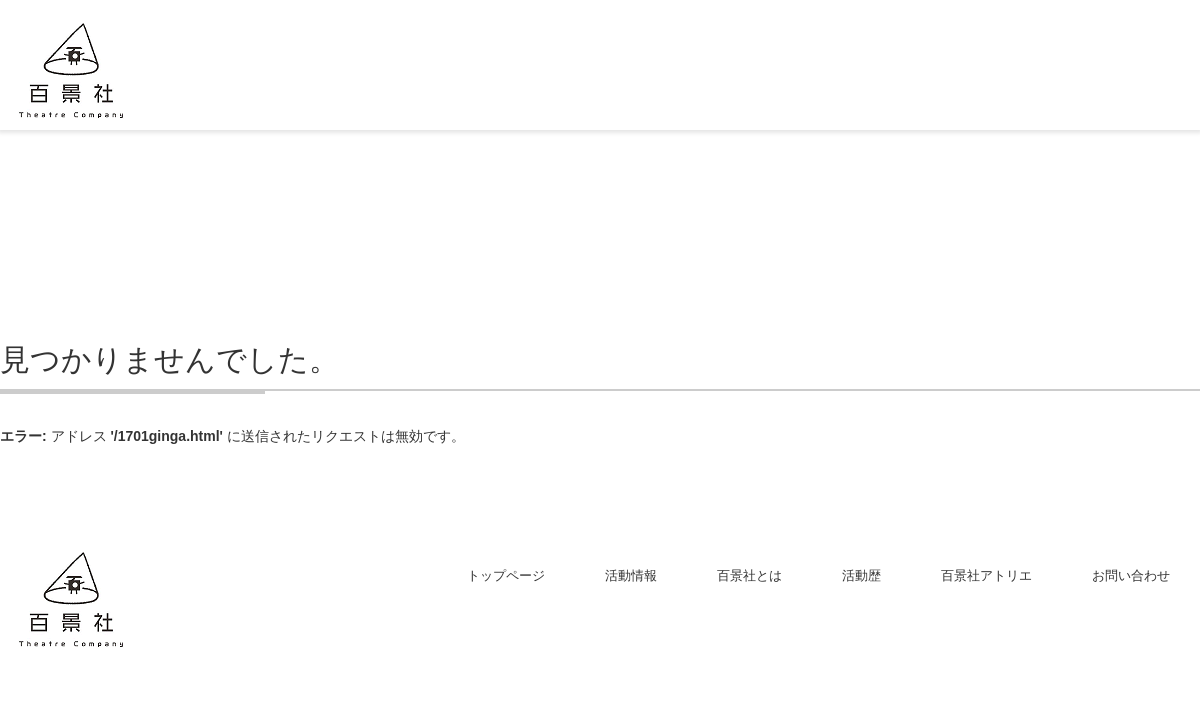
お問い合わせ (1131, 575)
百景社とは (749, 575)
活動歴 (861, 575)
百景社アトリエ (986, 575)
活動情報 (631, 575)
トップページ (506, 575)
